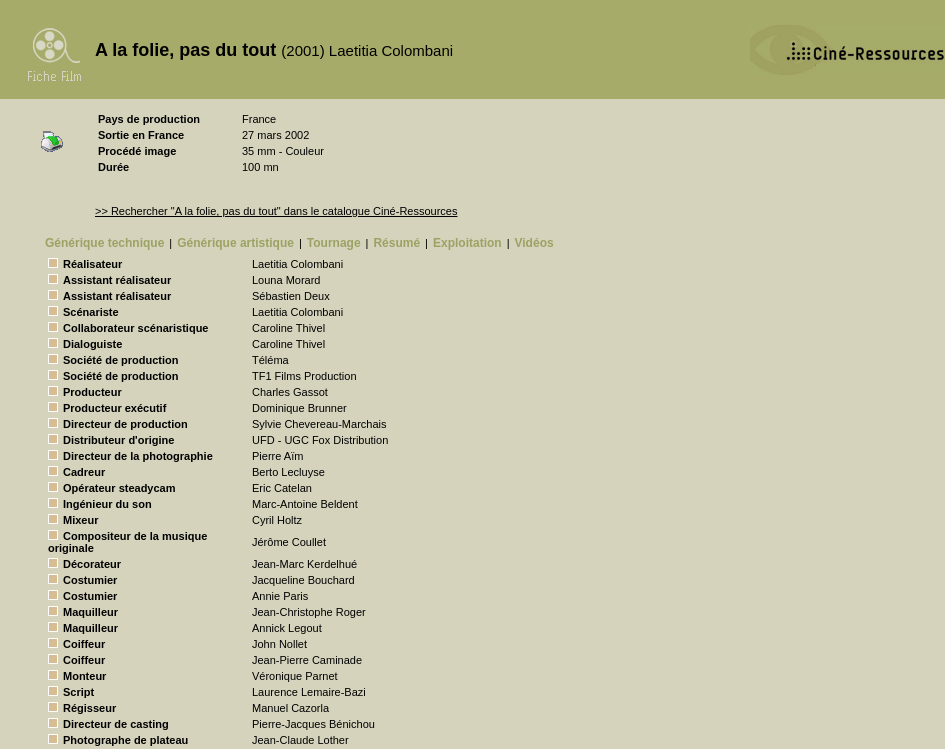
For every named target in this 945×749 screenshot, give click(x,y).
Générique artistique (235, 243)
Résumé (396, 243)
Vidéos (534, 243)
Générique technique (104, 243)
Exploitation (467, 243)
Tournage (334, 243)
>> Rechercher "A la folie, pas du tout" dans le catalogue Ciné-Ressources (276, 211)
